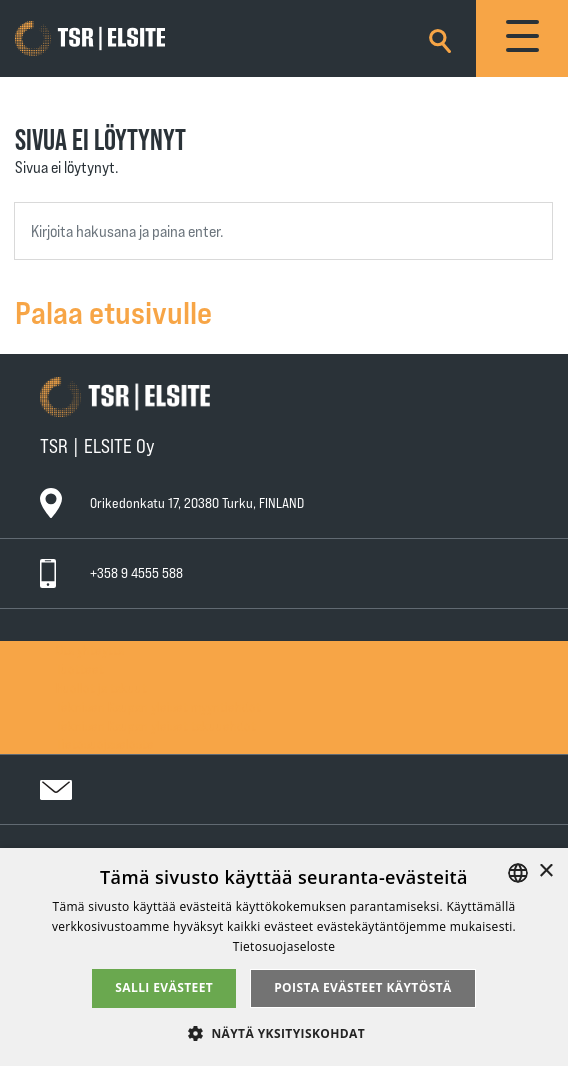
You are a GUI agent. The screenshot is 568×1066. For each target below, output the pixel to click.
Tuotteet (80, 668)
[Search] (440, 37)
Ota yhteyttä (90, 649)
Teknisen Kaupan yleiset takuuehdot (156, 725)
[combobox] (283, 231)
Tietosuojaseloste (105, 743)
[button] (284, 1032)
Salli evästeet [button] (164, 987)
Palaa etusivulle (113, 311)
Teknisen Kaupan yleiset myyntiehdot (158, 706)
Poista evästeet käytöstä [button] (363, 987)
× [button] (545, 871)
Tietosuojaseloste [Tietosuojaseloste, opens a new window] (284, 946)
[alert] (284, 957)
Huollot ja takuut (101, 687)
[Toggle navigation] (522, 38)
